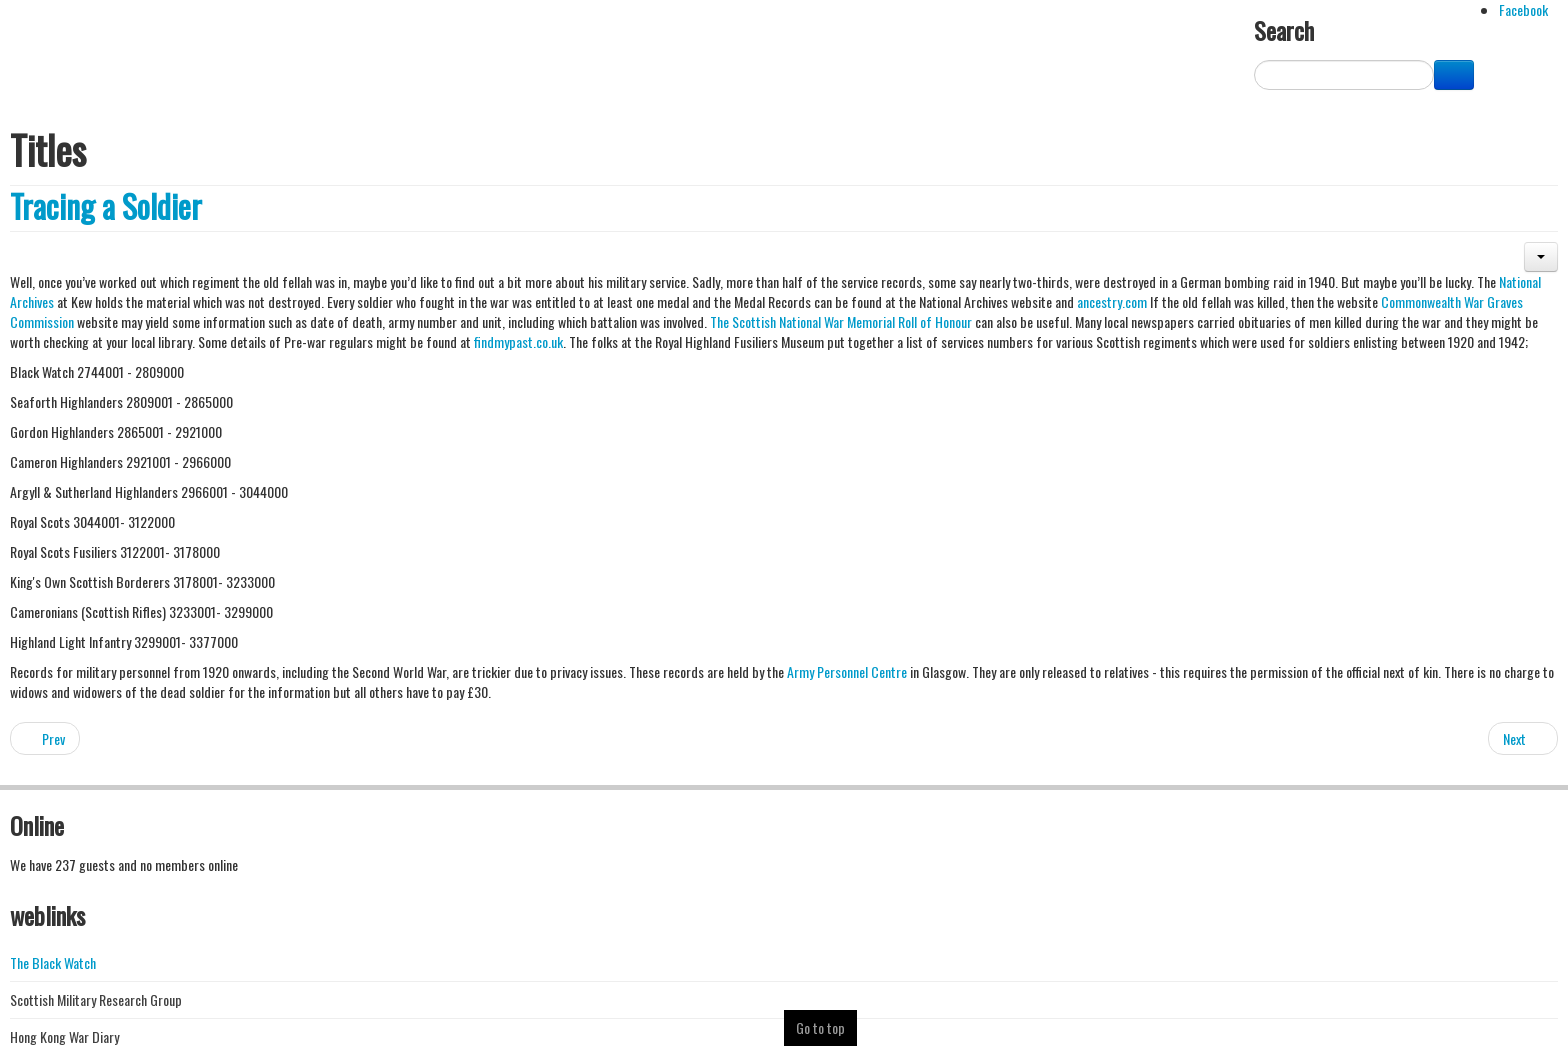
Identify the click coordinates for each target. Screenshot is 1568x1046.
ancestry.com (1112, 301)
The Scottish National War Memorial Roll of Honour (839, 321)
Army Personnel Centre (847, 671)
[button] (1541, 257)
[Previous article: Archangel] (45, 738)
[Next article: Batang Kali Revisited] (1523, 738)
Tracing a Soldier (106, 205)
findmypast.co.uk (518, 341)
